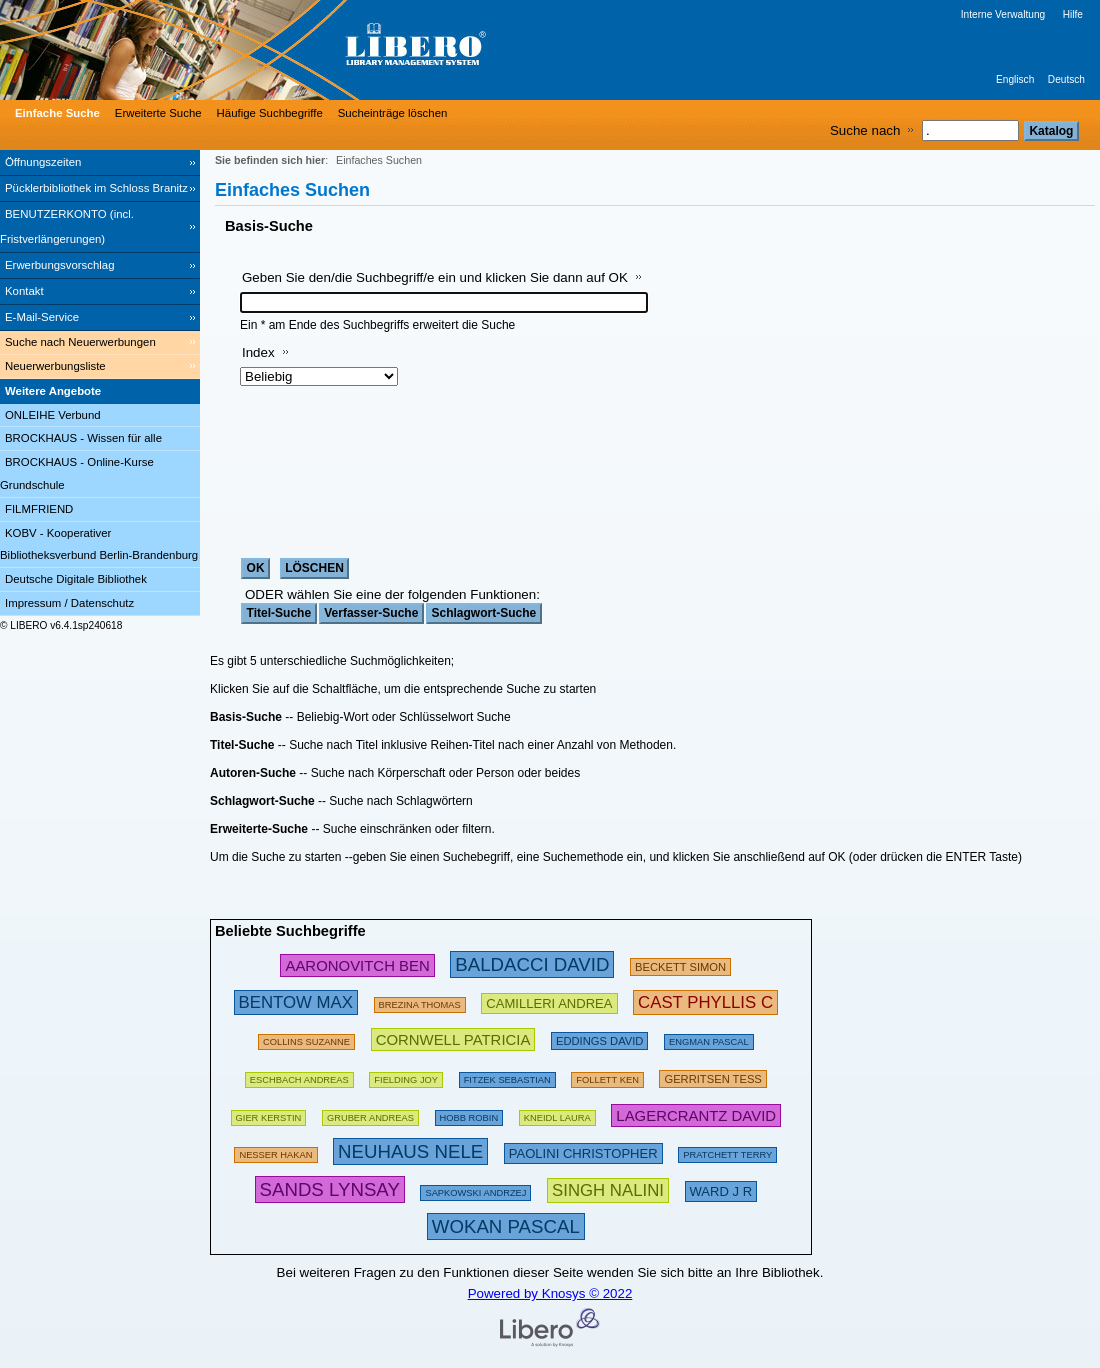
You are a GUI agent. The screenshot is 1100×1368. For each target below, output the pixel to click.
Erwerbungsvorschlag (60, 265)
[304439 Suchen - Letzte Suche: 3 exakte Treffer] (330, 1189)
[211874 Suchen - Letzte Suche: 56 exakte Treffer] (712, 1076)
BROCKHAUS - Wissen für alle (83, 438)
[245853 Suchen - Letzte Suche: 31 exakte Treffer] (357, 964)
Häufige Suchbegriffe (270, 113)
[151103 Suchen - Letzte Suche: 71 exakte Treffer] (275, 1151)
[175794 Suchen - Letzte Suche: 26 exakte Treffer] (420, 1001)
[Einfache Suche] (55, 113)
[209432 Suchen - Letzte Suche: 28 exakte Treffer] (680, 964)
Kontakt (24, 291)
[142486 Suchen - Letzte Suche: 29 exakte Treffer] (475, 1189)
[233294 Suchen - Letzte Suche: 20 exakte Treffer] (696, 1114)
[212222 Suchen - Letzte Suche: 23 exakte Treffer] (583, 1151)
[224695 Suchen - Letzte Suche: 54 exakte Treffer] (453, 1038)
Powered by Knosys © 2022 (550, 1293)
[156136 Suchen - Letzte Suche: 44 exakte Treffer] (406, 1076)
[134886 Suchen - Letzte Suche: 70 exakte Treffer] (507, 1076)
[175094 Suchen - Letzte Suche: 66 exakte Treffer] (727, 1151)
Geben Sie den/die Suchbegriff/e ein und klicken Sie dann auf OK (435, 277)
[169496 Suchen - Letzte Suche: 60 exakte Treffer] (607, 1076)
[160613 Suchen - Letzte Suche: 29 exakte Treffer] (306, 1038)
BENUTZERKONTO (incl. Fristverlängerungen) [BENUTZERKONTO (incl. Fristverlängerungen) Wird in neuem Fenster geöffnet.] (67, 226)
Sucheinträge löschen (393, 113)
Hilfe (1073, 14)
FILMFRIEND (39, 509)
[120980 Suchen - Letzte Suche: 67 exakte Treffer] (370, 1114)
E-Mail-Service (42, 317)
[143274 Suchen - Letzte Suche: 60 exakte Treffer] (269, 1114)
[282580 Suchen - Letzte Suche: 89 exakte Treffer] (532, 964)
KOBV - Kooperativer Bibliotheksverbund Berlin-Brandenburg (99, 544)
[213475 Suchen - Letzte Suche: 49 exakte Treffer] (549, 1001)
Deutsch (1066, 79)
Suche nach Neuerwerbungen (80, 342)
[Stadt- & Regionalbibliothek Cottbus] (300, 50)
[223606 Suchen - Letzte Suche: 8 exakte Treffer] (721, 1189)
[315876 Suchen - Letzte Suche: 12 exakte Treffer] (506, 1226)
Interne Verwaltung (1003, 14)
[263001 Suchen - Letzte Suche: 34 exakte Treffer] (296, 1001)
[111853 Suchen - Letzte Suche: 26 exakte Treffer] (557, 1114)
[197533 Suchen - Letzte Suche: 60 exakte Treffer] (299, 1076)
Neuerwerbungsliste (55, 366)
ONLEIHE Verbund (53, 415)
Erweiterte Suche (158, 113)
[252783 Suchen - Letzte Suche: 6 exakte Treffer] (705, 1001)
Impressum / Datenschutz (69, 603)
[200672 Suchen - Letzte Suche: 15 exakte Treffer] (599, 1038)
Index (258, 352)
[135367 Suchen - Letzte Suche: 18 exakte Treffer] (469, 1114)
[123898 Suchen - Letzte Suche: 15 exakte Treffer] (709, 1038)
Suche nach (865, 130)
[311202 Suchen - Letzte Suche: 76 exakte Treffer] (410, 1151)
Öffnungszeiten (43, 162)
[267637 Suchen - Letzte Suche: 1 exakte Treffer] (608, 1189)
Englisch (1015, 79)
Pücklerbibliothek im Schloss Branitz (96, 188)
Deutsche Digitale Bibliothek (76, 579)
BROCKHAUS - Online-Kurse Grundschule (77, 473)
